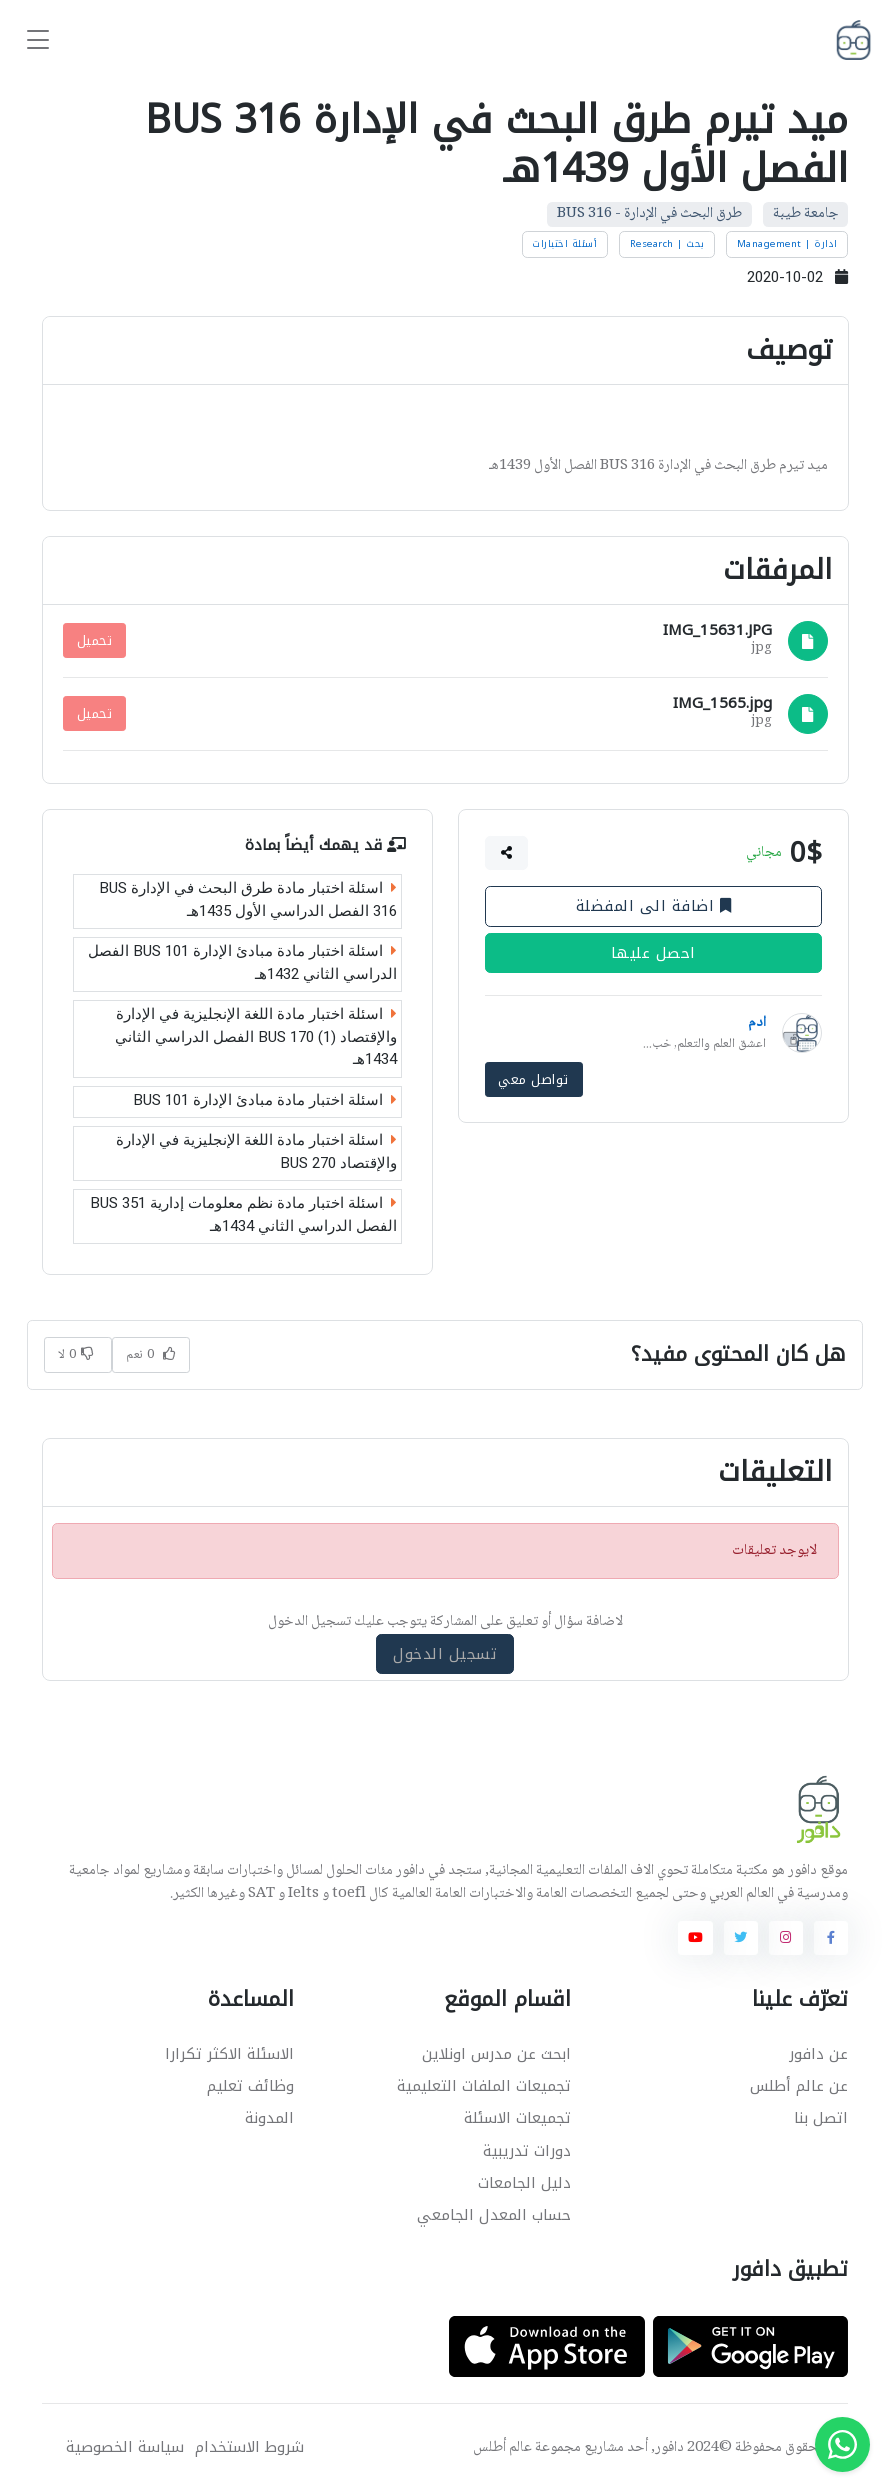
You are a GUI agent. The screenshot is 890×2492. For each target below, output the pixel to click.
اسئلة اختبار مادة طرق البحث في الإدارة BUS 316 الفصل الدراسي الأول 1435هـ (248, 900)
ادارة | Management (787, 244)
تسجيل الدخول (445, 1654)
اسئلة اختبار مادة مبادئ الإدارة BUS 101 (265, 1100)
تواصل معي (533, 1079)
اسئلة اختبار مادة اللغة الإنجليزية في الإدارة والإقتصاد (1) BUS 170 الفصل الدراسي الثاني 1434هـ (256, 1037)
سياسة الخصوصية (125, 2447)
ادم (757, 1023)
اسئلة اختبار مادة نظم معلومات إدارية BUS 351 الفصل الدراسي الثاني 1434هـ (243, 1215)
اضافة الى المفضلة (653, 906)
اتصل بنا (821, 2118)
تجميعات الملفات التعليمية (484, 2086)
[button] (506, 853)
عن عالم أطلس (799, 2086)
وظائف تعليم (250, 2086)
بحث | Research (667, 244)
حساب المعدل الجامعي (494, 2215)
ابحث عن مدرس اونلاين (496, 2054)
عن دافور (818, 2054)
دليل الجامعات (524, 2183)
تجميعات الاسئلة (517, 2118)
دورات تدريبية (527, 2151)
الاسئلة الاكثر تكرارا (229, 2054)
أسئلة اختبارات (564, 244)
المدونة (269, 2118)
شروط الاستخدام (249, 2447)
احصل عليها (653, 953)
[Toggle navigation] (38, 40)
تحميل (95, 640)
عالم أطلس (502, 2448)
